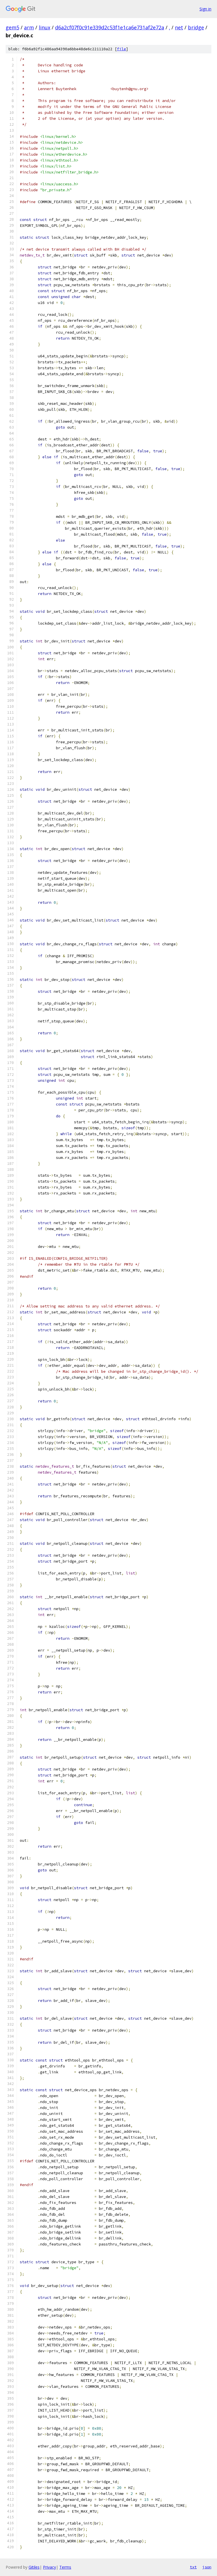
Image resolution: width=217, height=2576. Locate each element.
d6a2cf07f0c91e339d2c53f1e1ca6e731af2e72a (109, 27)
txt (193, 2567)
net (179, 27)
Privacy (49, 2567)
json (206, 2567)
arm (29, 27)
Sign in (205, 9)
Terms (65, 2567)
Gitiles (34, 2567)
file (121, 49)
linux (44, 27)
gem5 (12, 27)
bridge (196, 27)
